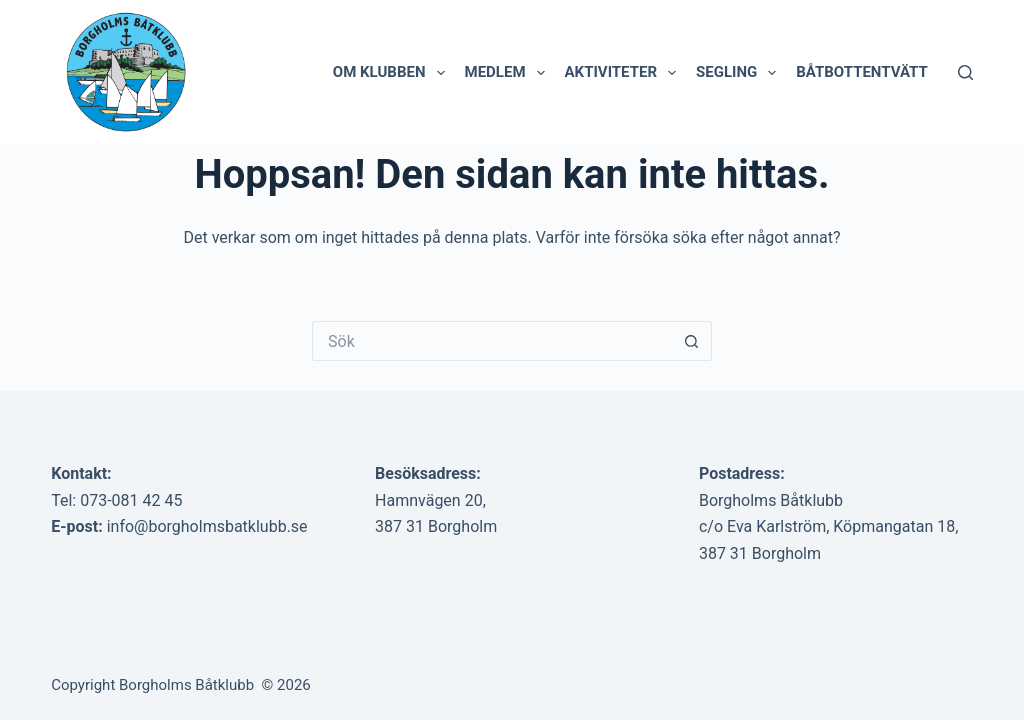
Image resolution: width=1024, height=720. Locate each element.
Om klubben (393, 73)
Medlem (509, 73)
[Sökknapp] (692, 341)
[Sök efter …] (492, 341)
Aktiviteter (625, 73)
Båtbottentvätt (862, 72)
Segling (740, 73)
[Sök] (965, 72)
